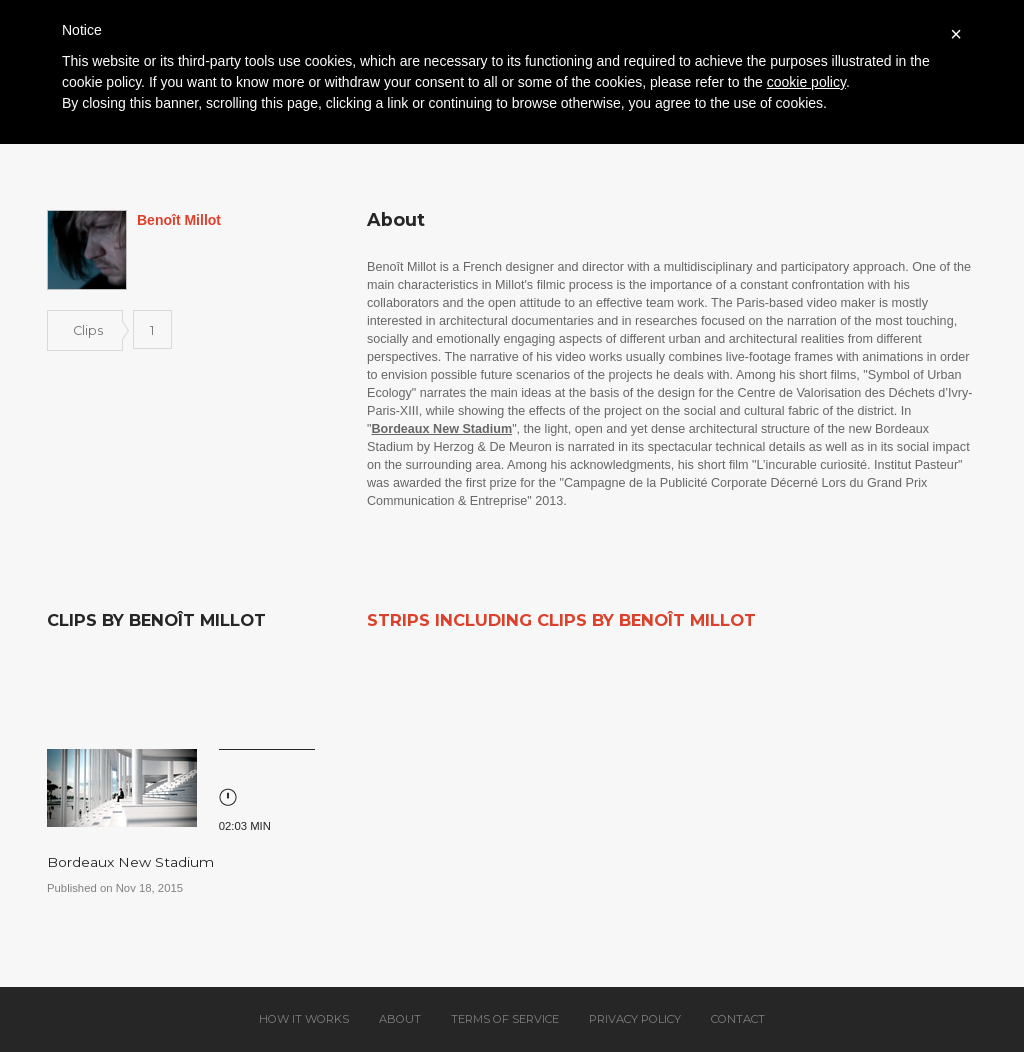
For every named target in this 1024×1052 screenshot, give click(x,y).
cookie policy (806, 82)
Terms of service (505, 1019)
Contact (738, 1019)
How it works (304, 1019)
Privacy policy (635, 1019)
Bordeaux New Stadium (130, 862)
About (400, 1019)
